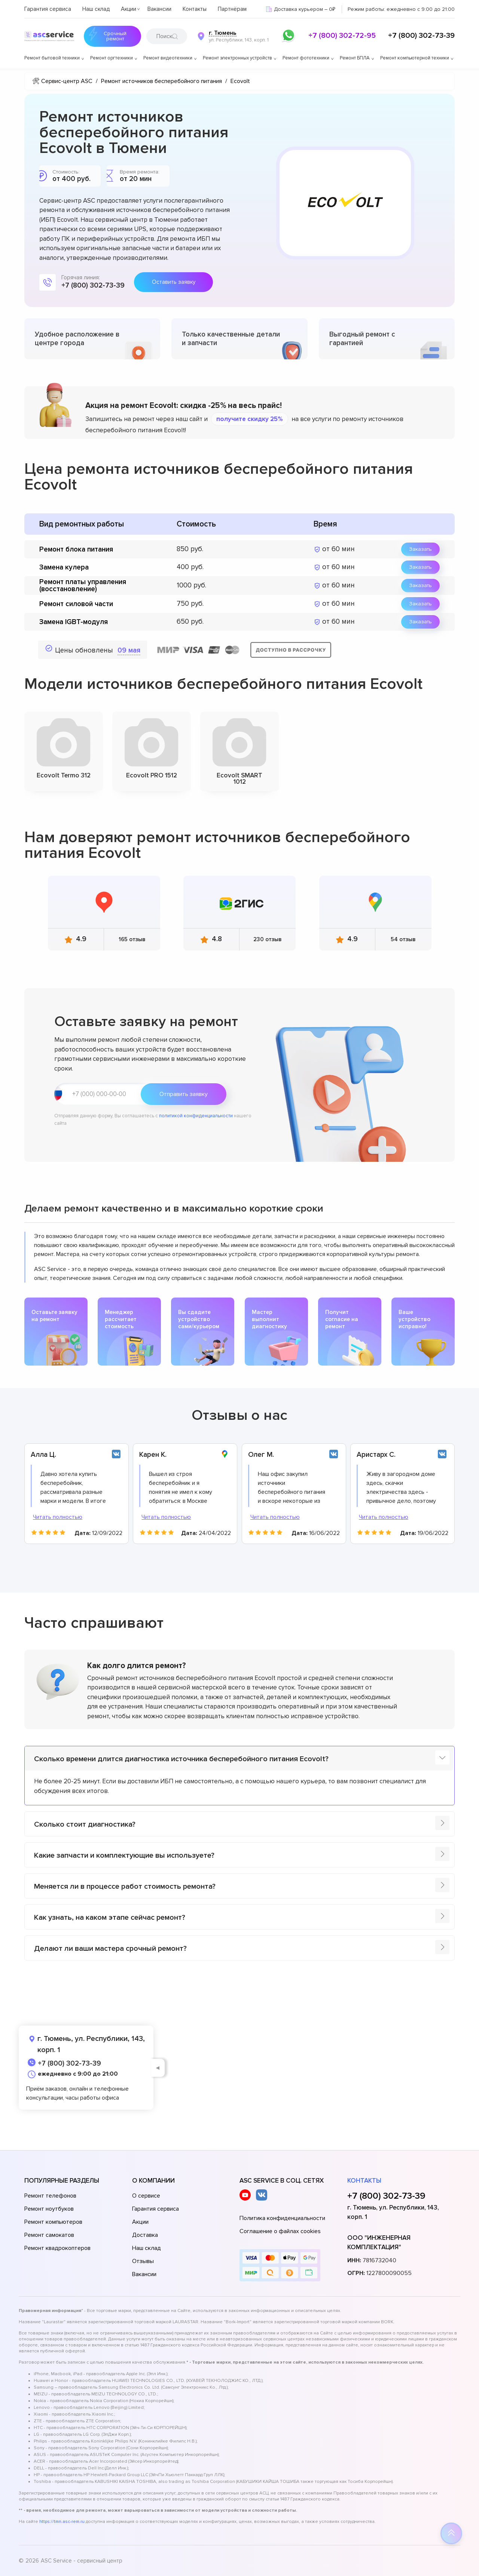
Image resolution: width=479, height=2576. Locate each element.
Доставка (145, 2235)
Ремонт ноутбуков (49, 2209)
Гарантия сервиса (47, 9)
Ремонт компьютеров (53, 2222)
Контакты (195, 9)
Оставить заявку (173, 282)
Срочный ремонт (105, 36)
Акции (128, 9)
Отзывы (143, 2261)
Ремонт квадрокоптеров (57, 2248)
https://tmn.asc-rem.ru (62, 2521)
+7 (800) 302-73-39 (421, 35)
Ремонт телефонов (50, 2195)
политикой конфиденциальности (196, 1116)
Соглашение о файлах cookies (280, 2231)
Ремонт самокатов (49, 2235)
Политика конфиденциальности (282, 2218)
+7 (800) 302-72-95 (342, 35)
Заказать (420, 549)
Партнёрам (232, 9)
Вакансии (159, 9)
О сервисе (146, 2195)
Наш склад (96, 9)
